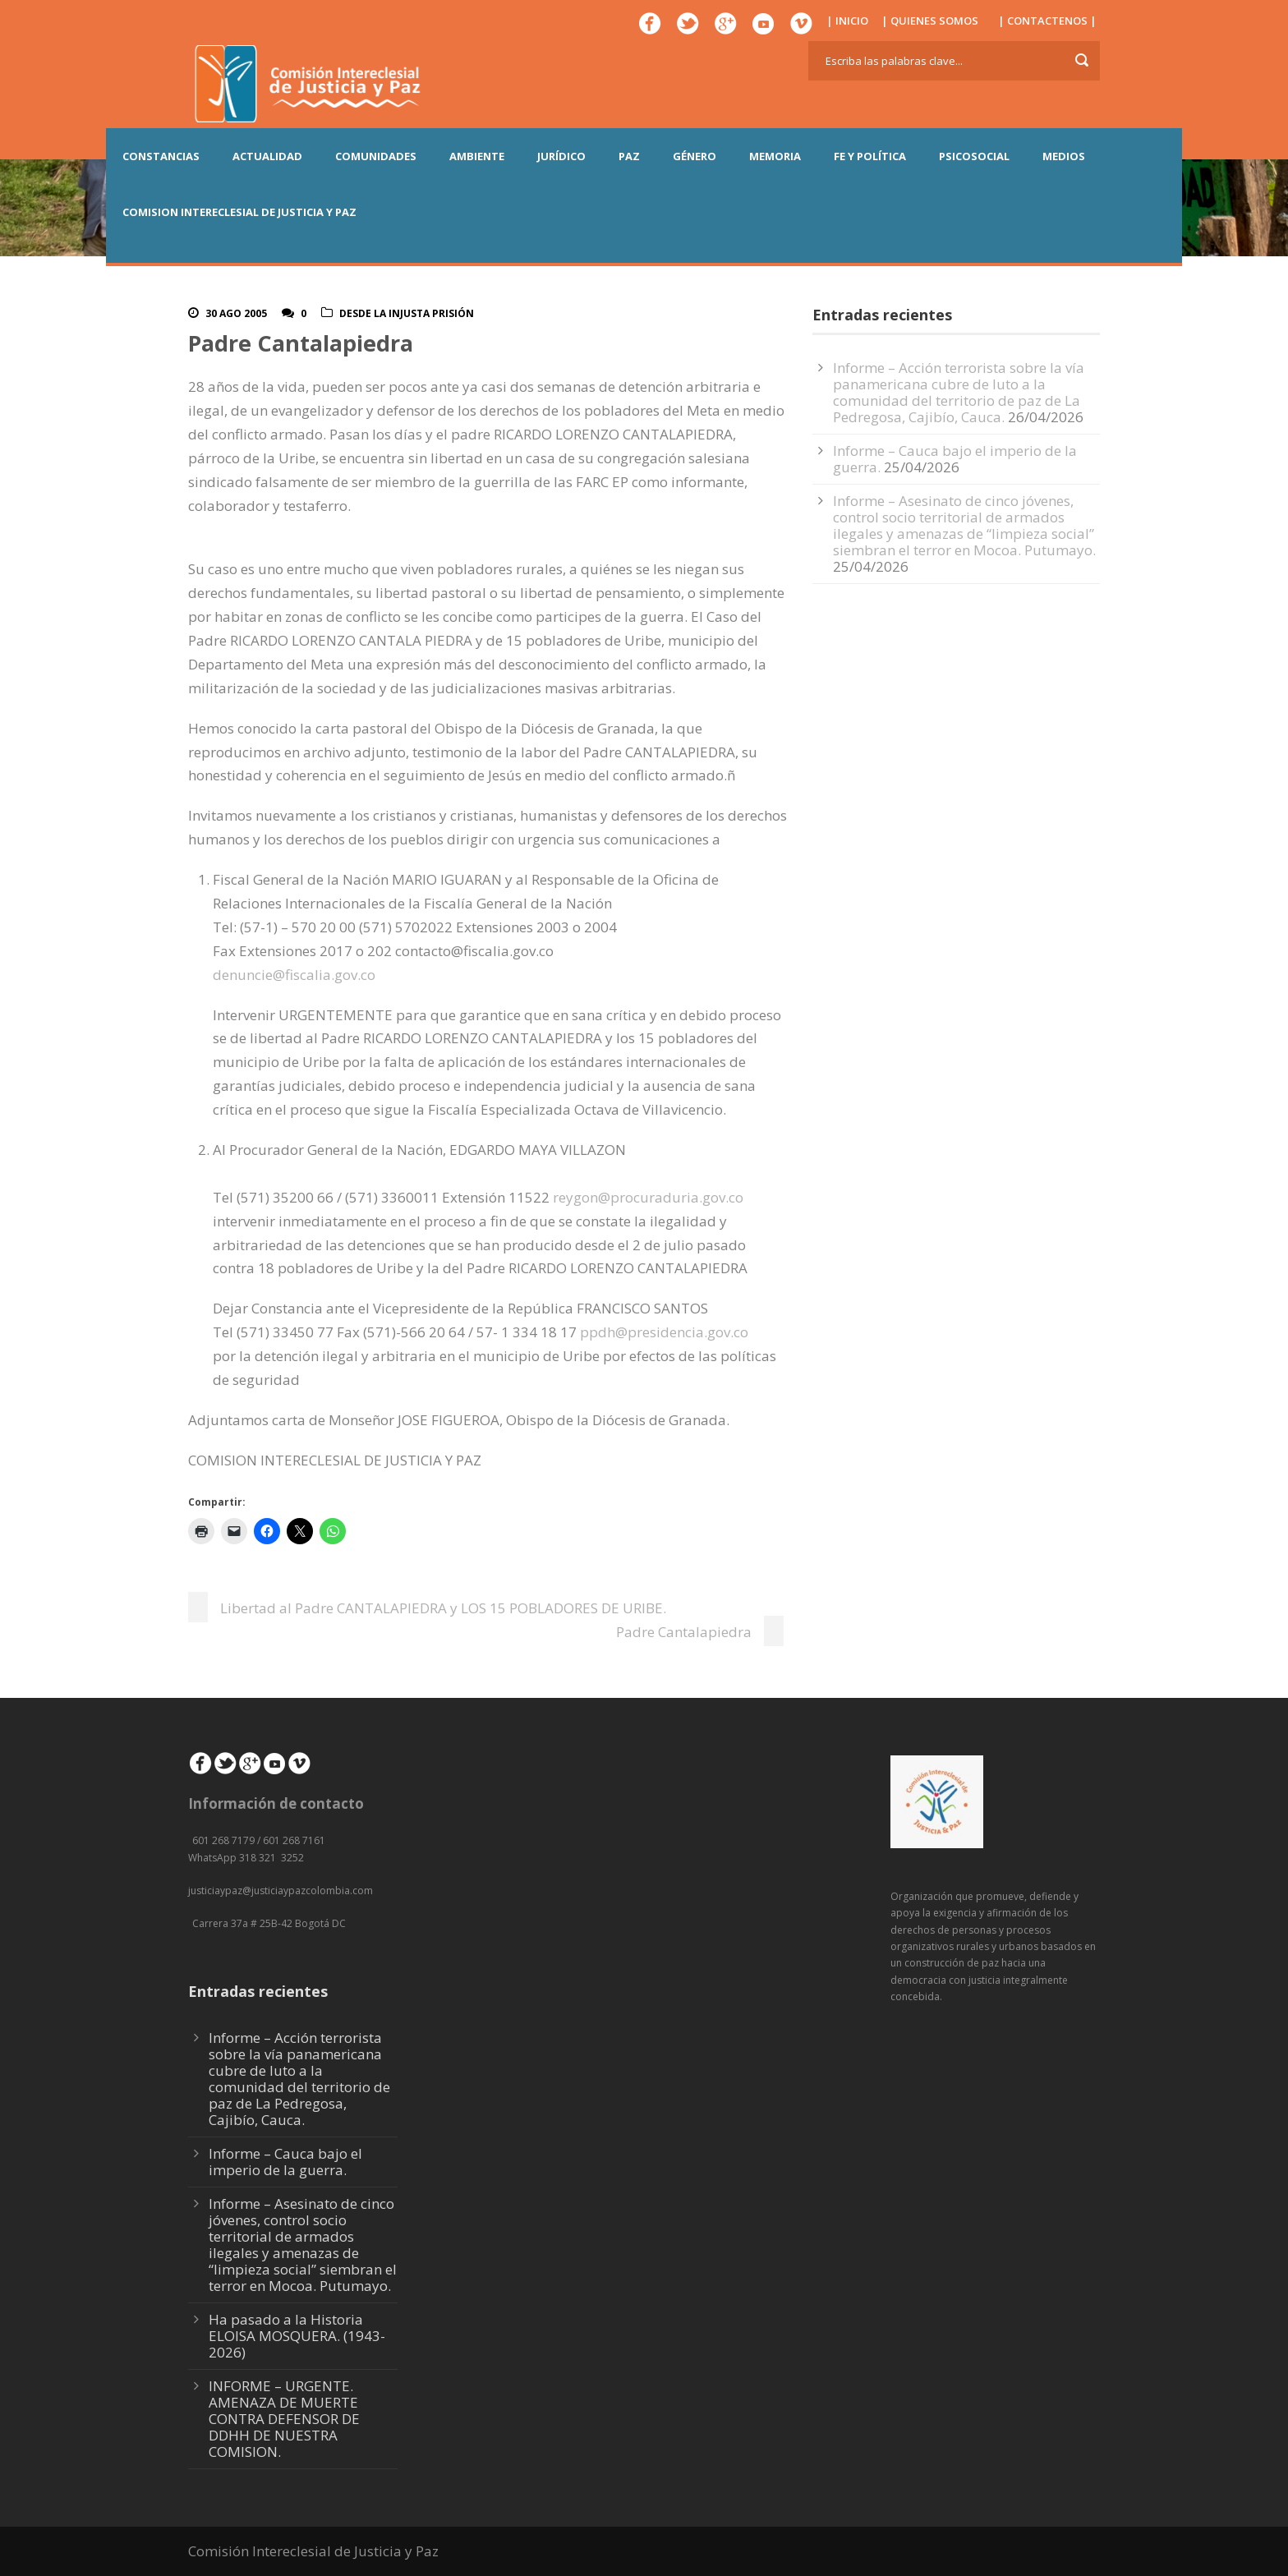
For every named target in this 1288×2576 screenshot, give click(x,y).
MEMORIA (775, 156)
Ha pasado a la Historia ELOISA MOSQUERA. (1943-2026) (297, 2336)
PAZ (629, 156)
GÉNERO (694, 156)
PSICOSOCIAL (974, 156)
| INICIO (847, 20)
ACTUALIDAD (267, 156)
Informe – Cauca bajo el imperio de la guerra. (285, 2161)
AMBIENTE (476, 156)
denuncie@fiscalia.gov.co (294, 974)
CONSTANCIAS (161, 156)
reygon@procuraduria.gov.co (648, 1197)
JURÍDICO (561, 156)
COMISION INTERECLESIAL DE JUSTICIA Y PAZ (239, 212)
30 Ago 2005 (236, 313)
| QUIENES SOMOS (929, 20)
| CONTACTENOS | (1047, 20)
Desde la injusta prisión (406, 313)
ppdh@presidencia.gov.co (664, 1331)
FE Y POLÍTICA (870, 156)
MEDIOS (1063, 156)
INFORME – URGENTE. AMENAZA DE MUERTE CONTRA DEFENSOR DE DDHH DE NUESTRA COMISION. (284, 2418)
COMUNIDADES (375, 156)
